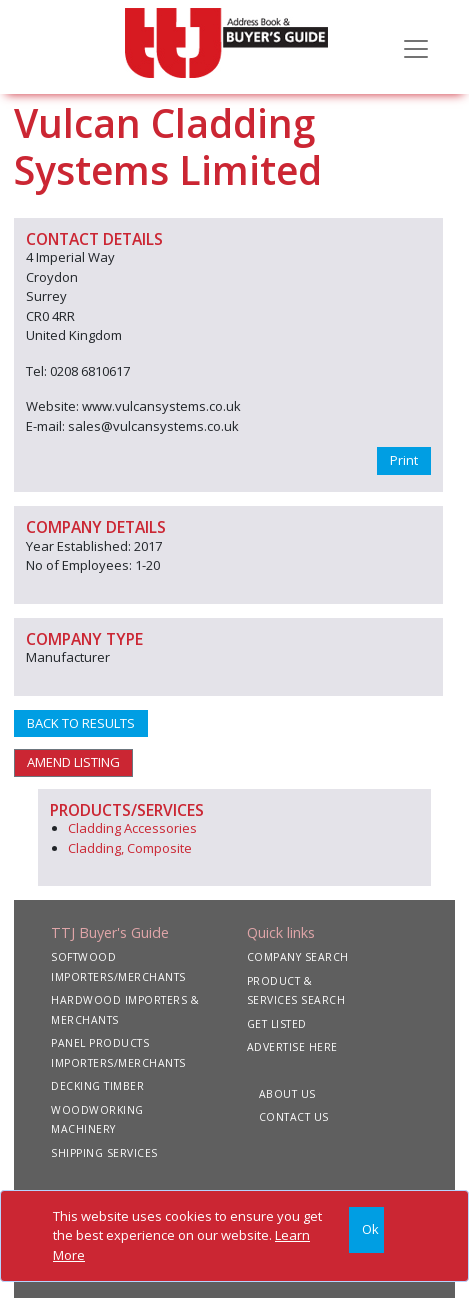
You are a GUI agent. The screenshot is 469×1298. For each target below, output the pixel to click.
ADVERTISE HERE (292, 1047)
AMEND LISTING (73, 762)
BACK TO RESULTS (81, 723)
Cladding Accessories (132, 828)
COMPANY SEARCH (298, 957)
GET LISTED (277, 1024)
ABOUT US (287, 1094)
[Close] (366, 1230)
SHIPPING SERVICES (104, 1153)
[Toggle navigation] (416, 47)
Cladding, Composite (130, 848)
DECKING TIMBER (97, 1086)
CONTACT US (294, 1117)
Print (404, 460)
